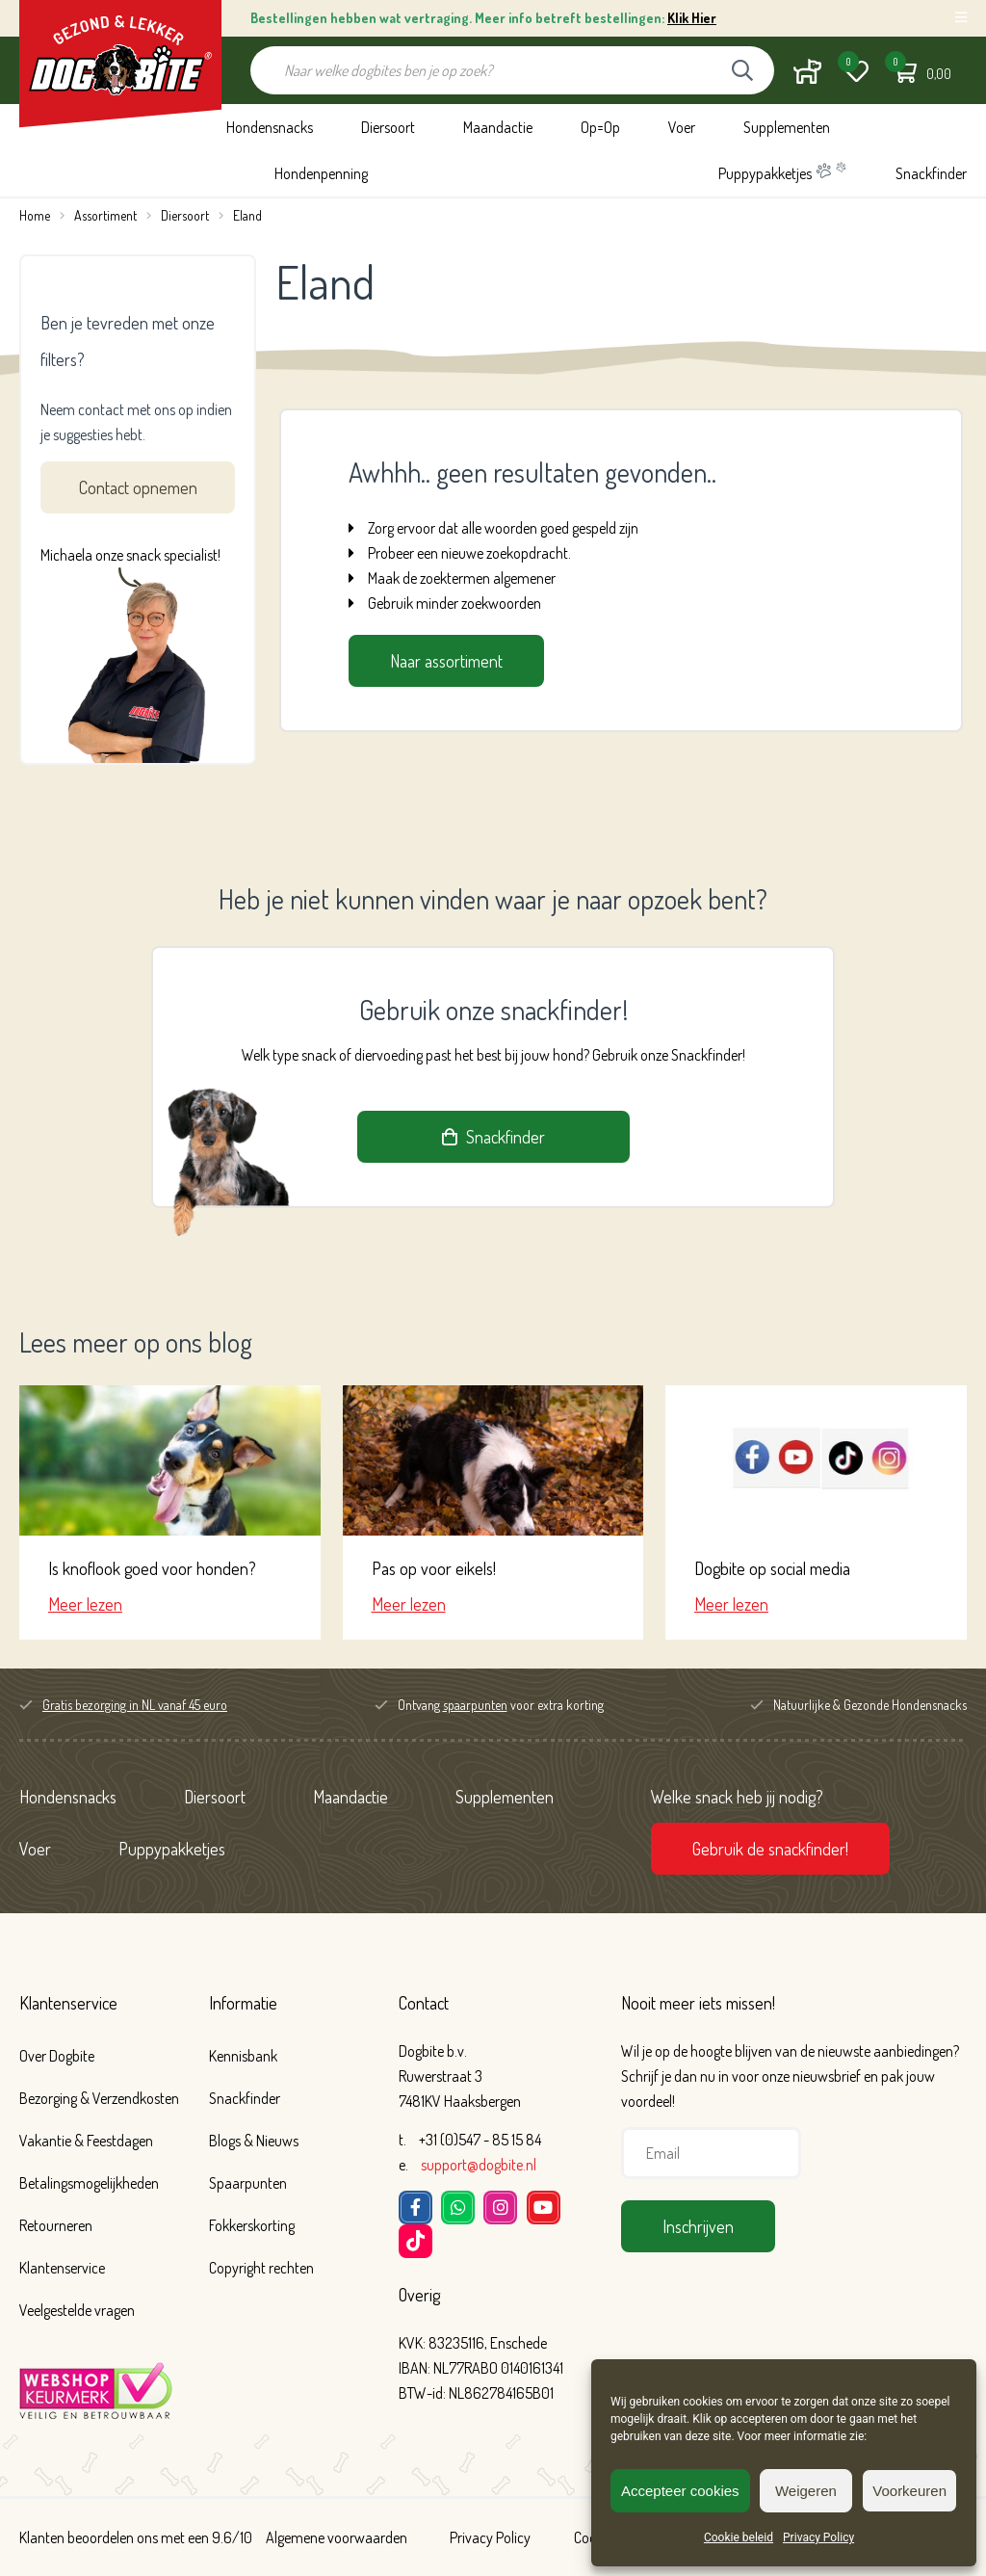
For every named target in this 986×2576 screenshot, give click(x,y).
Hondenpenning (321, 173)
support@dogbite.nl (478, 2164)
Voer (681, 127)
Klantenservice (68, 2002)
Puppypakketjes (782, 172)
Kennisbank (243, 2055)
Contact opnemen (138, 487)
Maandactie (497, 127)
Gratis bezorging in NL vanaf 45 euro (134, 1704)
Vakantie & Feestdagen (86, 2140)
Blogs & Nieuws (253, 2140)
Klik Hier (691, 18)
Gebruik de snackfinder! (770, 1848)
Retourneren (55, 2225)
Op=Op (600, 127)
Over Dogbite (56, 2055)
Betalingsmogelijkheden (89, 2183)
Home (34, 215)
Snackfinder (931, 173)
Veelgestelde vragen (77, 2310)
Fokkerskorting (252, 2225)
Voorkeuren (909, 2491)
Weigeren (806, 2491)
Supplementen (786, 127)
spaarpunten (475, 1704)
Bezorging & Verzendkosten (99, 2098)
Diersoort (388, 127)
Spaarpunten (248, 2183)
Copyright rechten (261, 2267)
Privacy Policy (818, 2537)
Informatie (243, 2002)
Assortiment (105, 215)
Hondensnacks (269, 127)
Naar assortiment (446, 660)
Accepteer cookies (680, 2491)
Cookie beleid (738, 2537)
